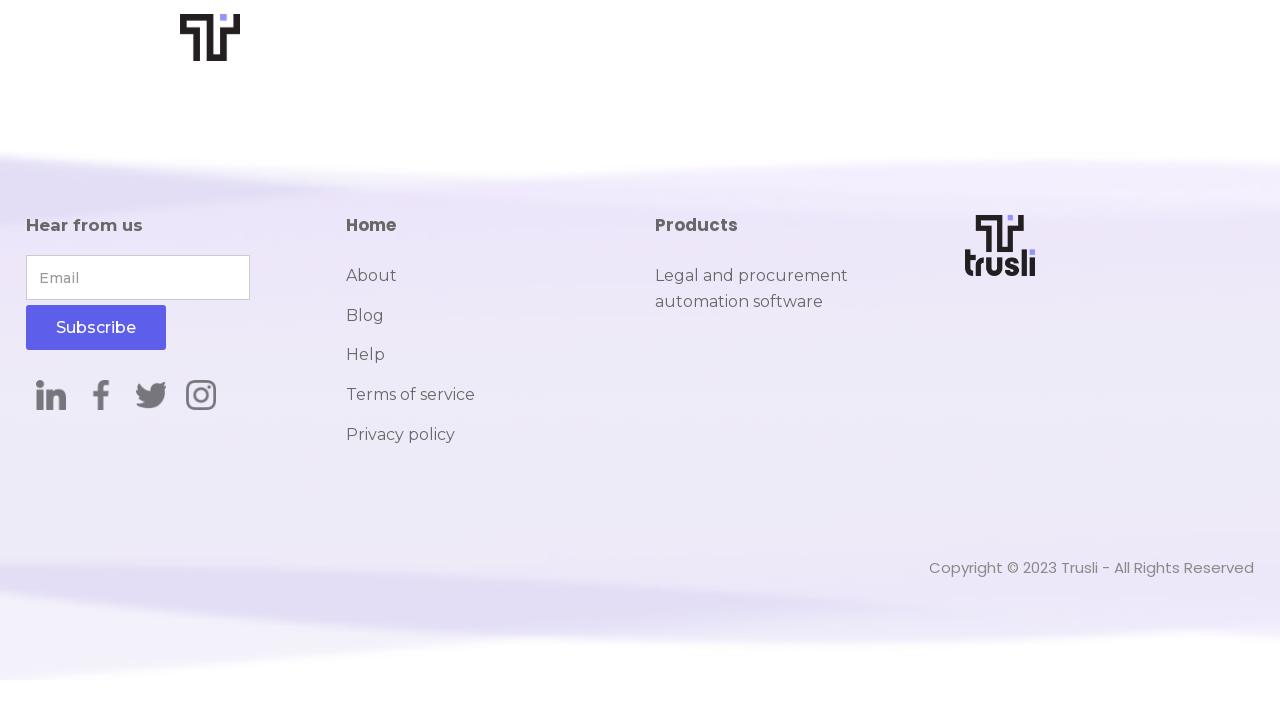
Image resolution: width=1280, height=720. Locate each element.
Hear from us (84, 225)
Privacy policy (400, 434)
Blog (365, 315)
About (371, 275)
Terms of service (410, 394)
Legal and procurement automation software (751, 288)
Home (371, 225)
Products (696, 225)
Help (365, 354)
